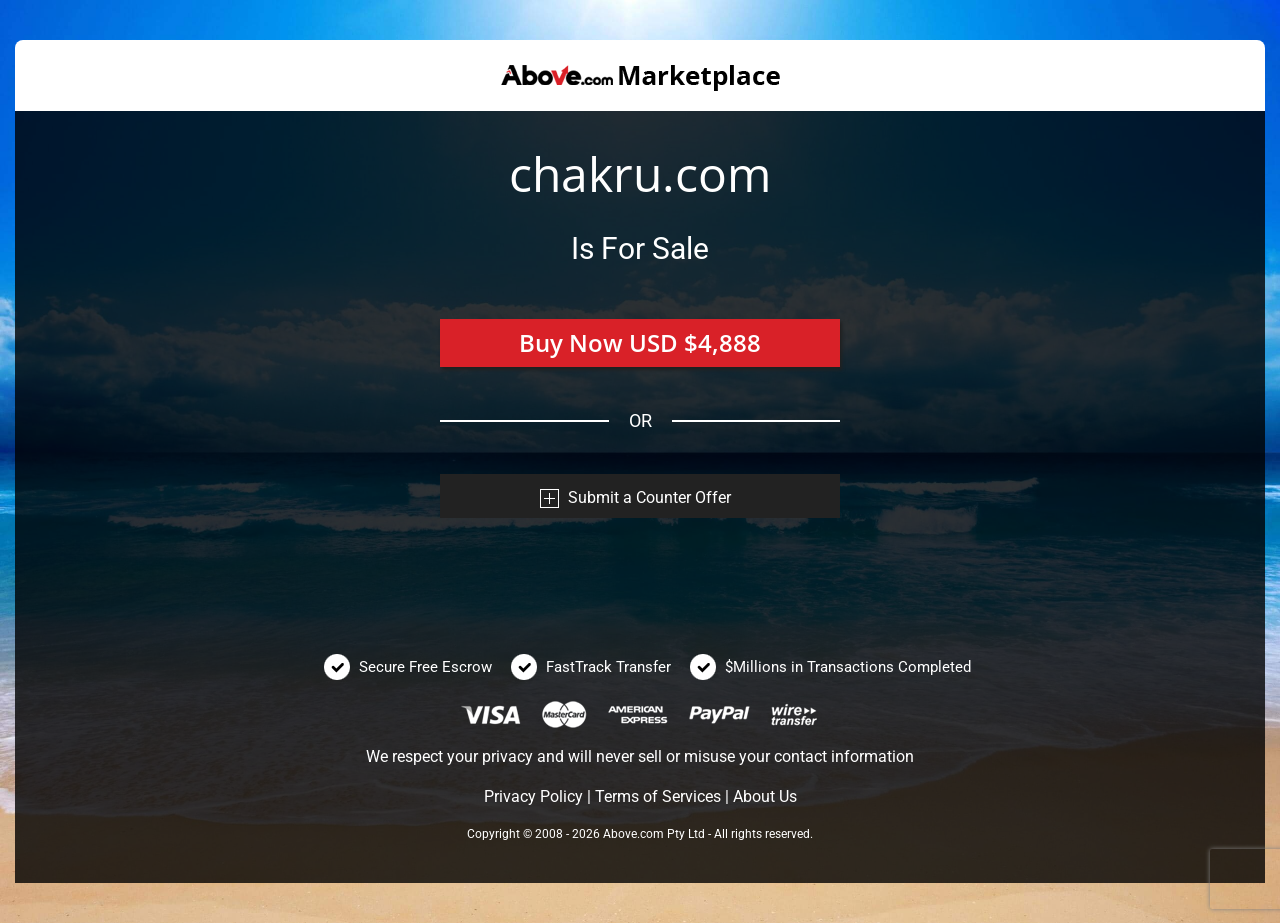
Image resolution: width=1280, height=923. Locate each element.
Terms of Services (658, 796)
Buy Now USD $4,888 (640, 342)
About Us (765, 796)
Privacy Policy (533, 796)
